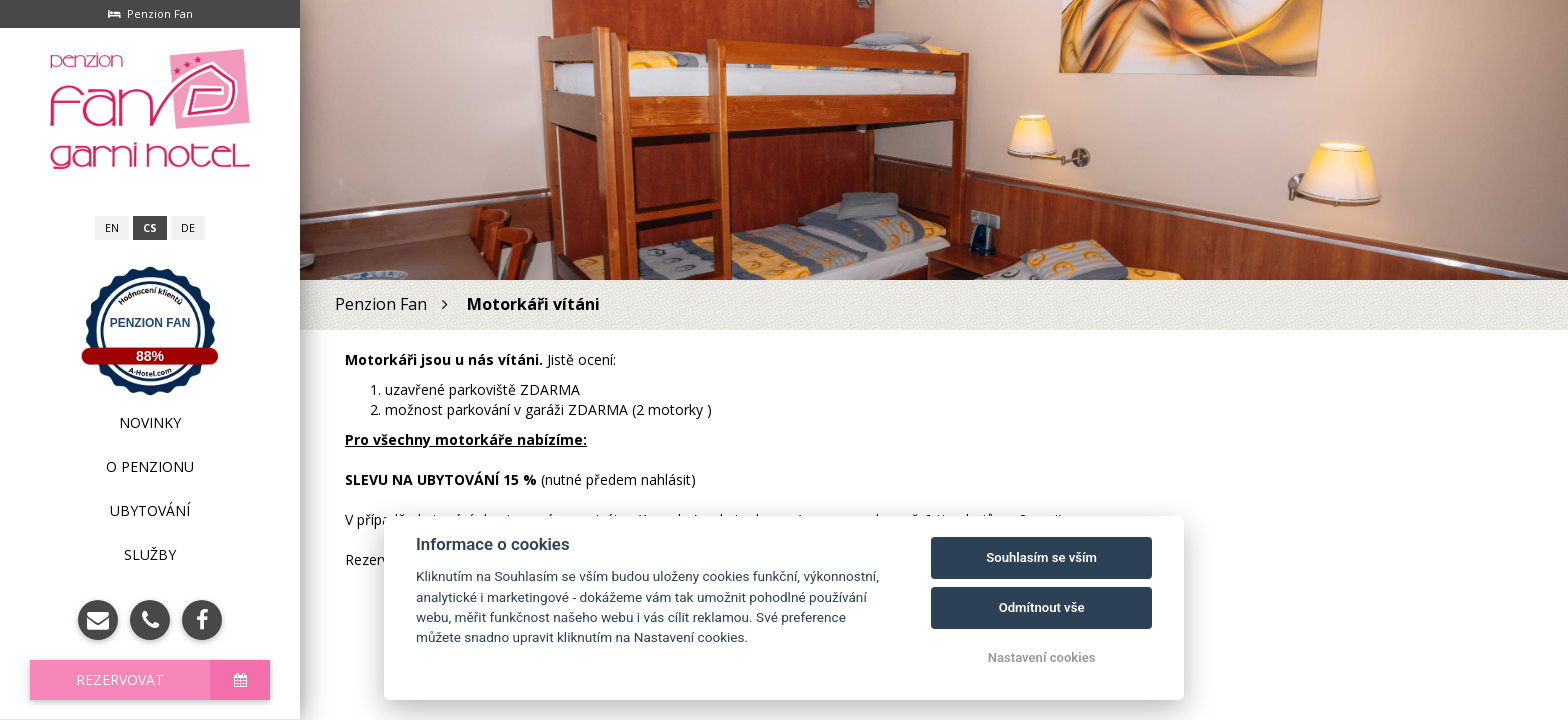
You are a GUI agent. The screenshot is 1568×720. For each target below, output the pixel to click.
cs (150, 228)
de (188, 228)
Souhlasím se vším (1041, 557)
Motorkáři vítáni (535, 304)
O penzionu (150, 466)
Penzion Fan (150, 323)
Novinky (150, 422)
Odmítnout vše (1042, 607)
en (112, 228)
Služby (150, 554)
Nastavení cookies (1042, 657)
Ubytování (150, 510)
